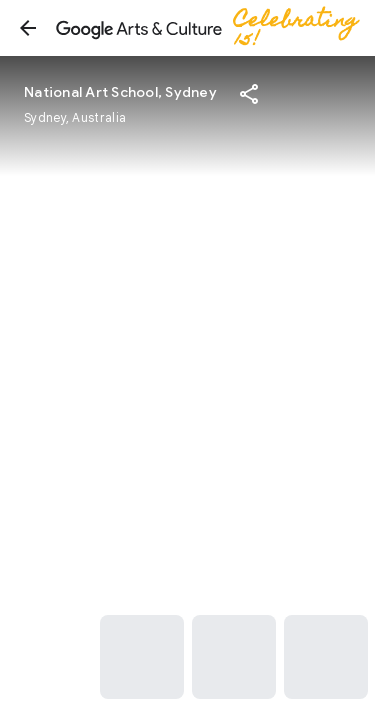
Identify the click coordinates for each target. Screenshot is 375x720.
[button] (28, 28)
